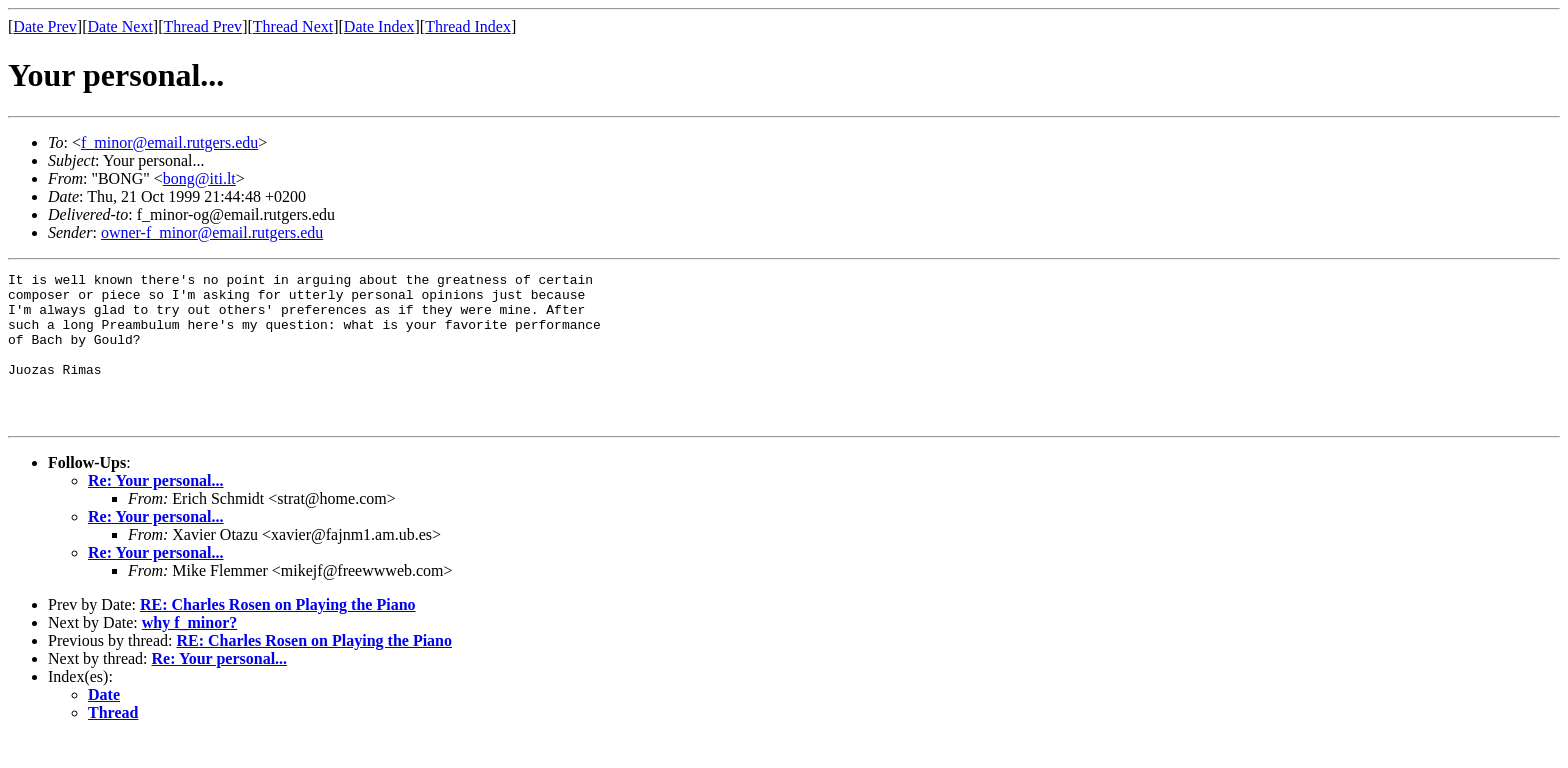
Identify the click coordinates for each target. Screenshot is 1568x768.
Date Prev (45, 26)
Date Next (120, 26)
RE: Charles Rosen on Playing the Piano (278, 634)
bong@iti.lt (199, 178)
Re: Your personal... (156, 510)
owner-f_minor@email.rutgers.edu (212, 232)
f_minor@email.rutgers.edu (169, 142)
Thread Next (293, 26)
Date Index (379, 26)
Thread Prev (202, 26)
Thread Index (468, 26)
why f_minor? (190, 652)
